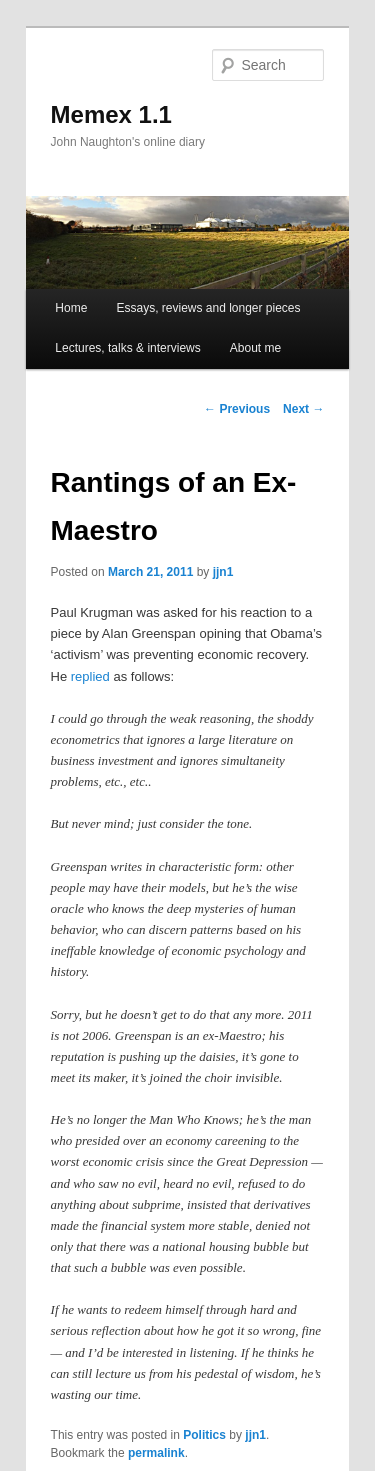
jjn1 (223, 572)
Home (71, 308)
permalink (156, 1453)
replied (90, 676)
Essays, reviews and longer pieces (208, 308)
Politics (204, 1435)
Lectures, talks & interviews (127, 348)
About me (255, 348)
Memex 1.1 (111, 114)
